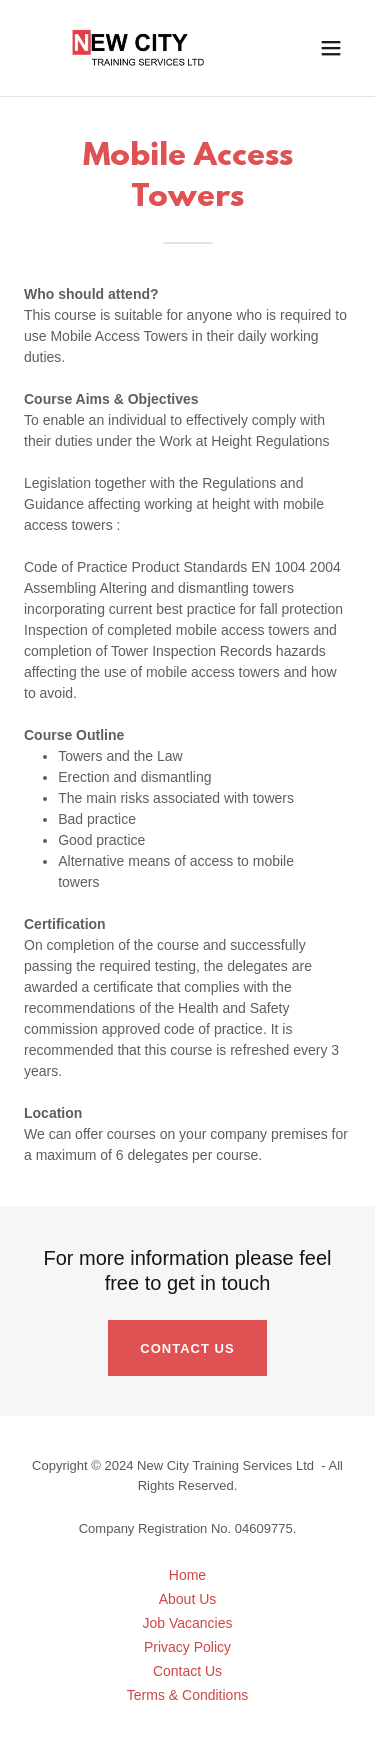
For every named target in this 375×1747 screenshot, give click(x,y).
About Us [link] (188, 1599)
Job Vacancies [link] (187, 1623)
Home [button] (187, 1575)
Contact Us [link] (187, 1671)
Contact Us (187, 1348)
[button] (331, 48)
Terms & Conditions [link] (187, 1695)
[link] (138, 48)
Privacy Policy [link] (187, 1647)
